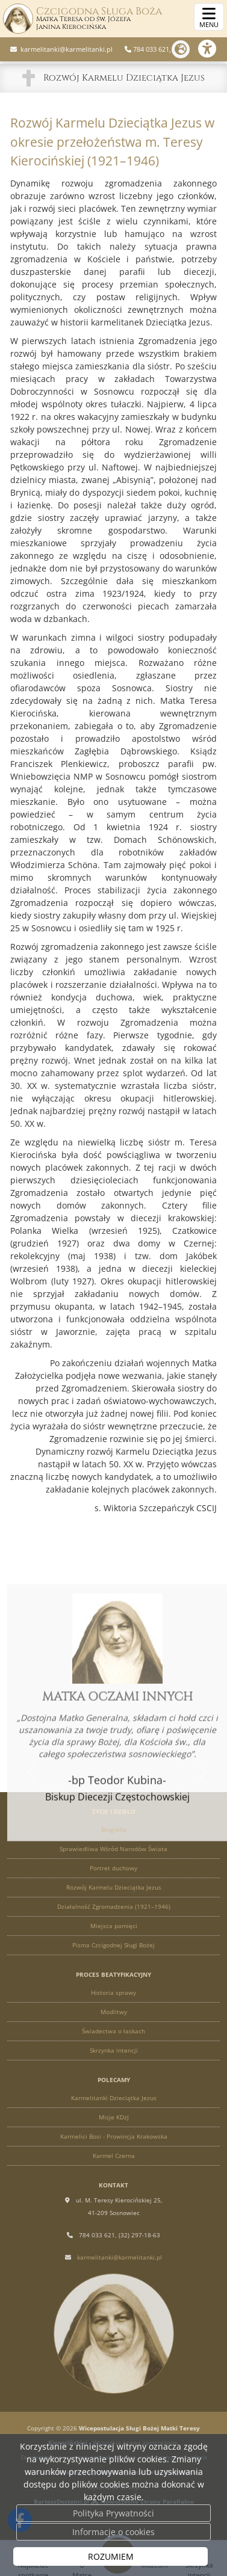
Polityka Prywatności (113, 2513)
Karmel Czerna (114, 2155)
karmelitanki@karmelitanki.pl (66, 49)
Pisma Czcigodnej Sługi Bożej (113, 1945)
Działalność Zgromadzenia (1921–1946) (113, 1906)
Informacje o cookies (113, 2531)
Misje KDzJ (114, 2117)
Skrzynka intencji (114, 2050)
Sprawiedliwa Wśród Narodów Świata (113, 1848)
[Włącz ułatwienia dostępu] (212, 48)
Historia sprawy (113, 1992)
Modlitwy (114, 2011)
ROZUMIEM (111, 2556)
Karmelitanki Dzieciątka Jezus (114, 2098)
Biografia (113, 1829)
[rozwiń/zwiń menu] (209, 17)
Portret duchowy (113, 1868)
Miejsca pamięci (113, 1925)
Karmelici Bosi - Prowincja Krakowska (113, 2136)
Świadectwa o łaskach (113, 2031)
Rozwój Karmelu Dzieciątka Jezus (124, 78)
